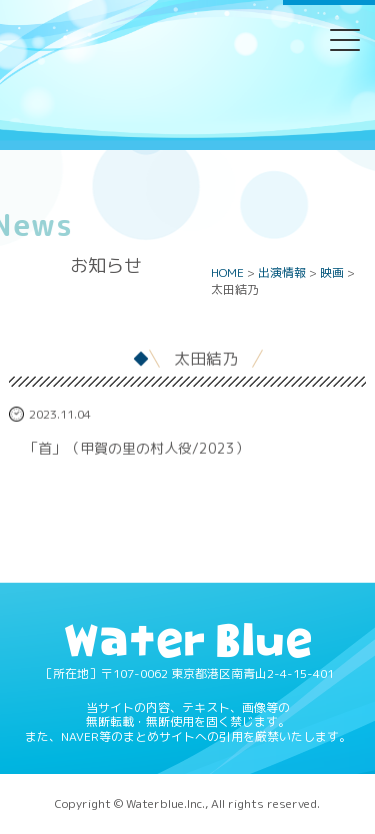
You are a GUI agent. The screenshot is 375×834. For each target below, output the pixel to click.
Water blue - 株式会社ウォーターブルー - (187, 113)
